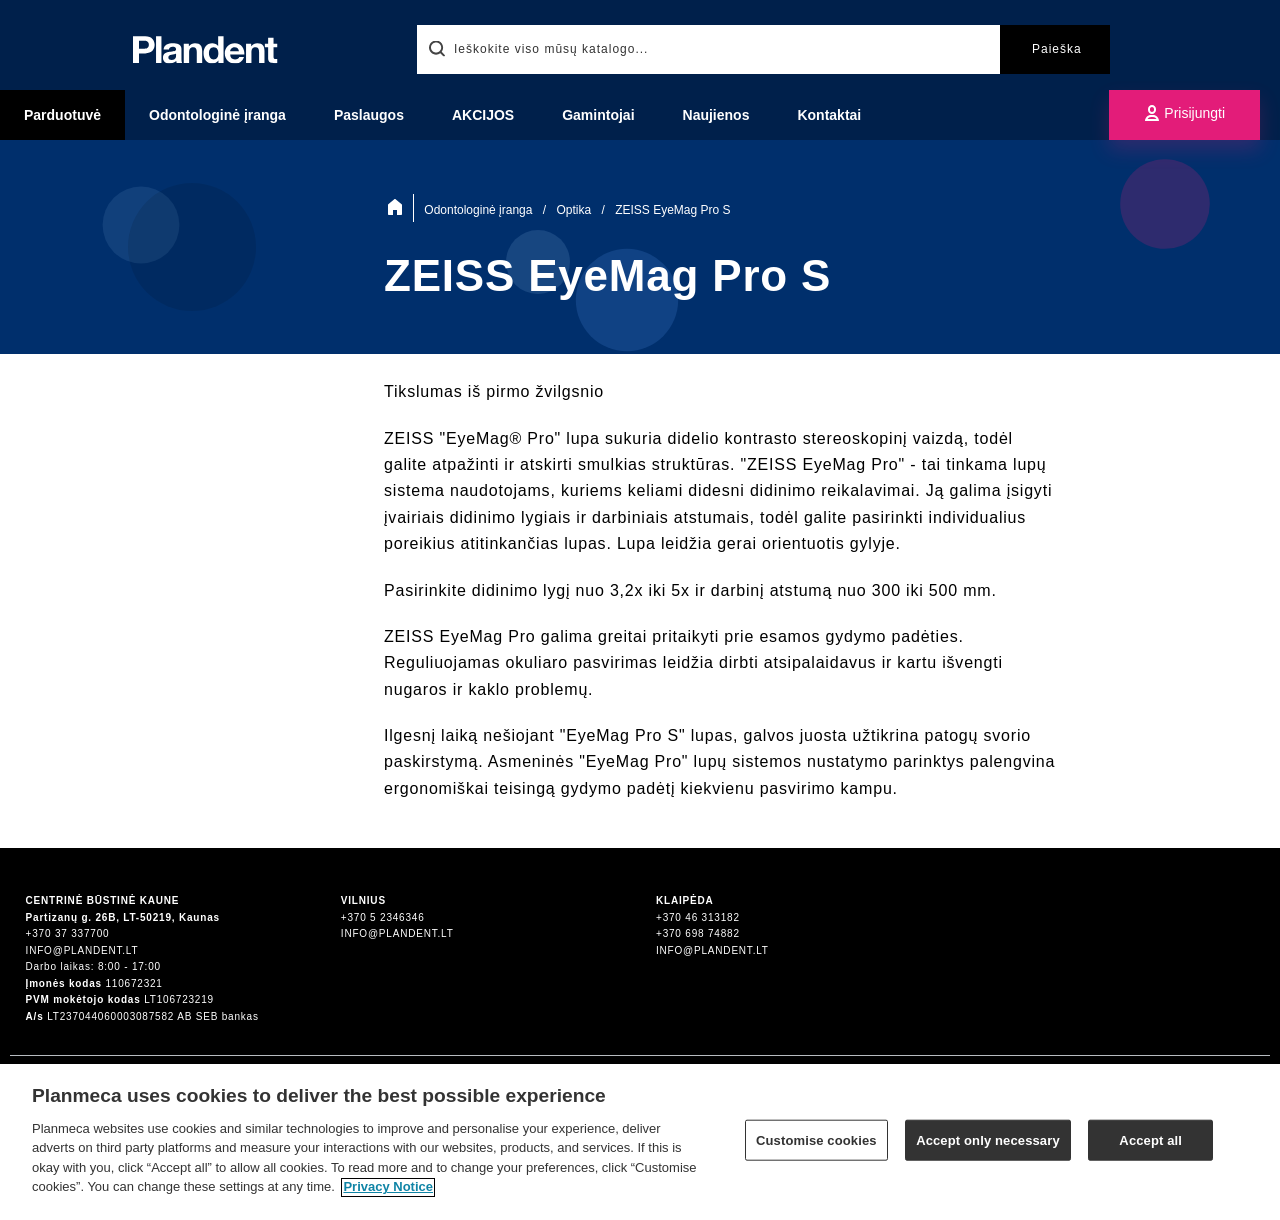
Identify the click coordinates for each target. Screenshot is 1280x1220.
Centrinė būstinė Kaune (103, 900)
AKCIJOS (483, 115)
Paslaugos (369, 115)
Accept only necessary (988, 1149)
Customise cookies (816, 1149)
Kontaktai (829, 115)
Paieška (1057, 49)
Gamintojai (598, 115)
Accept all (1150, 1149)
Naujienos (716, 115)
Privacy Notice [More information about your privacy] (388, 1196)
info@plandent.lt (82, 950)
